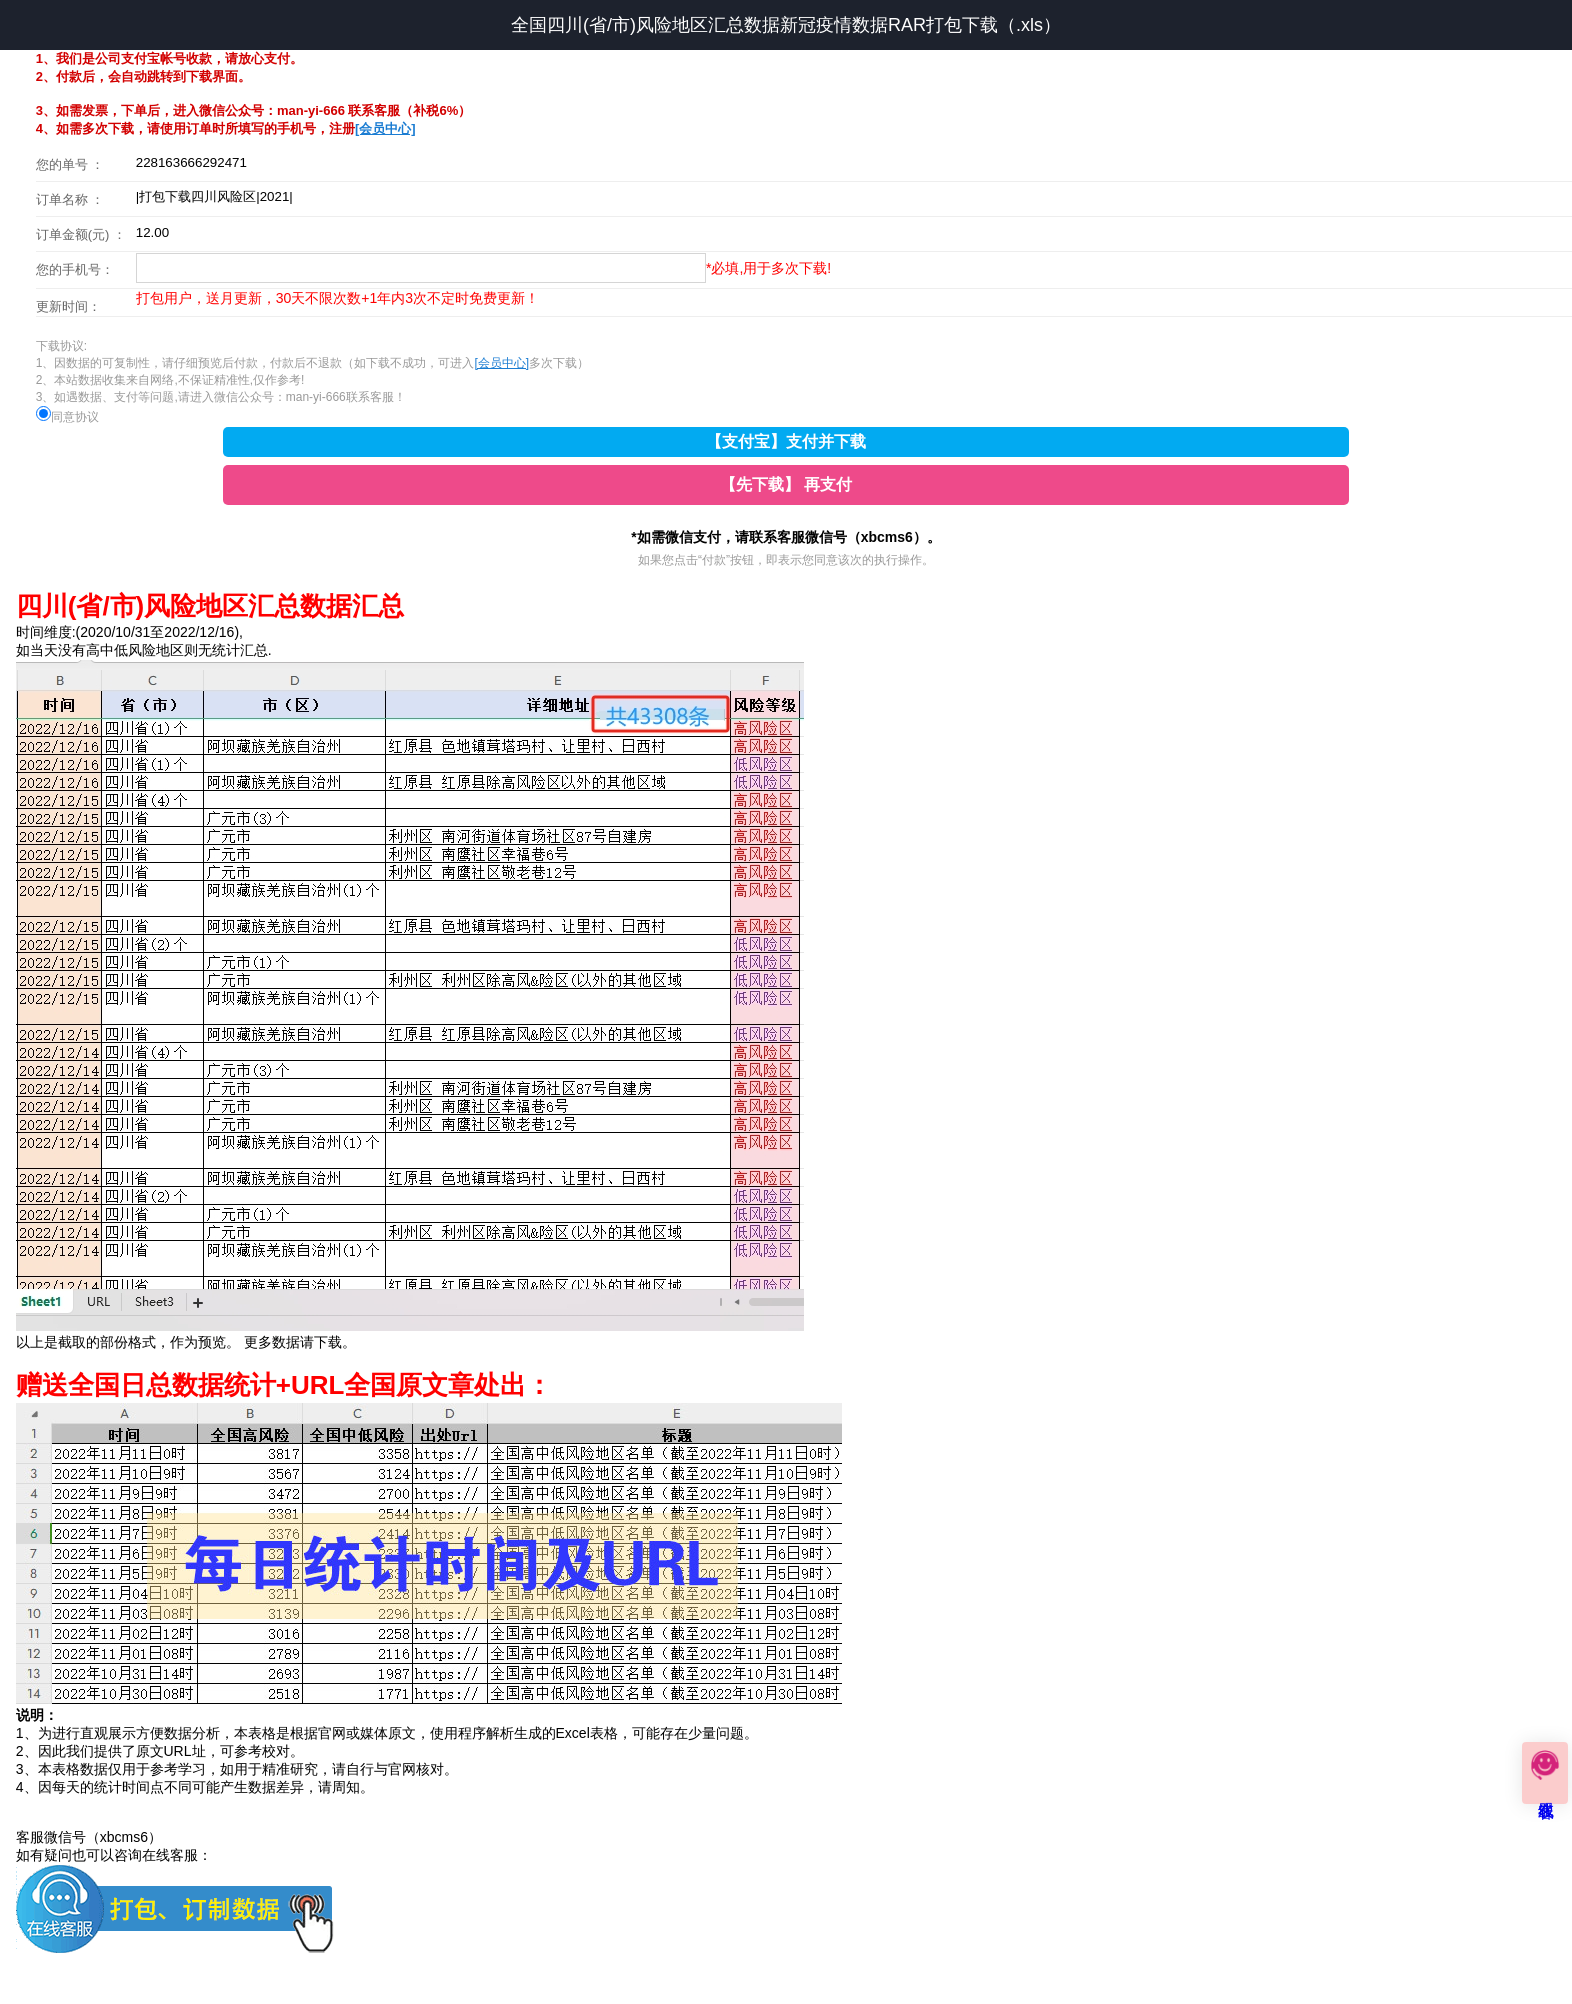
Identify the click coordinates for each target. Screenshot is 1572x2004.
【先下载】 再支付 (786, 484)
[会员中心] (385, 128)
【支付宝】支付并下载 (786, 441)
